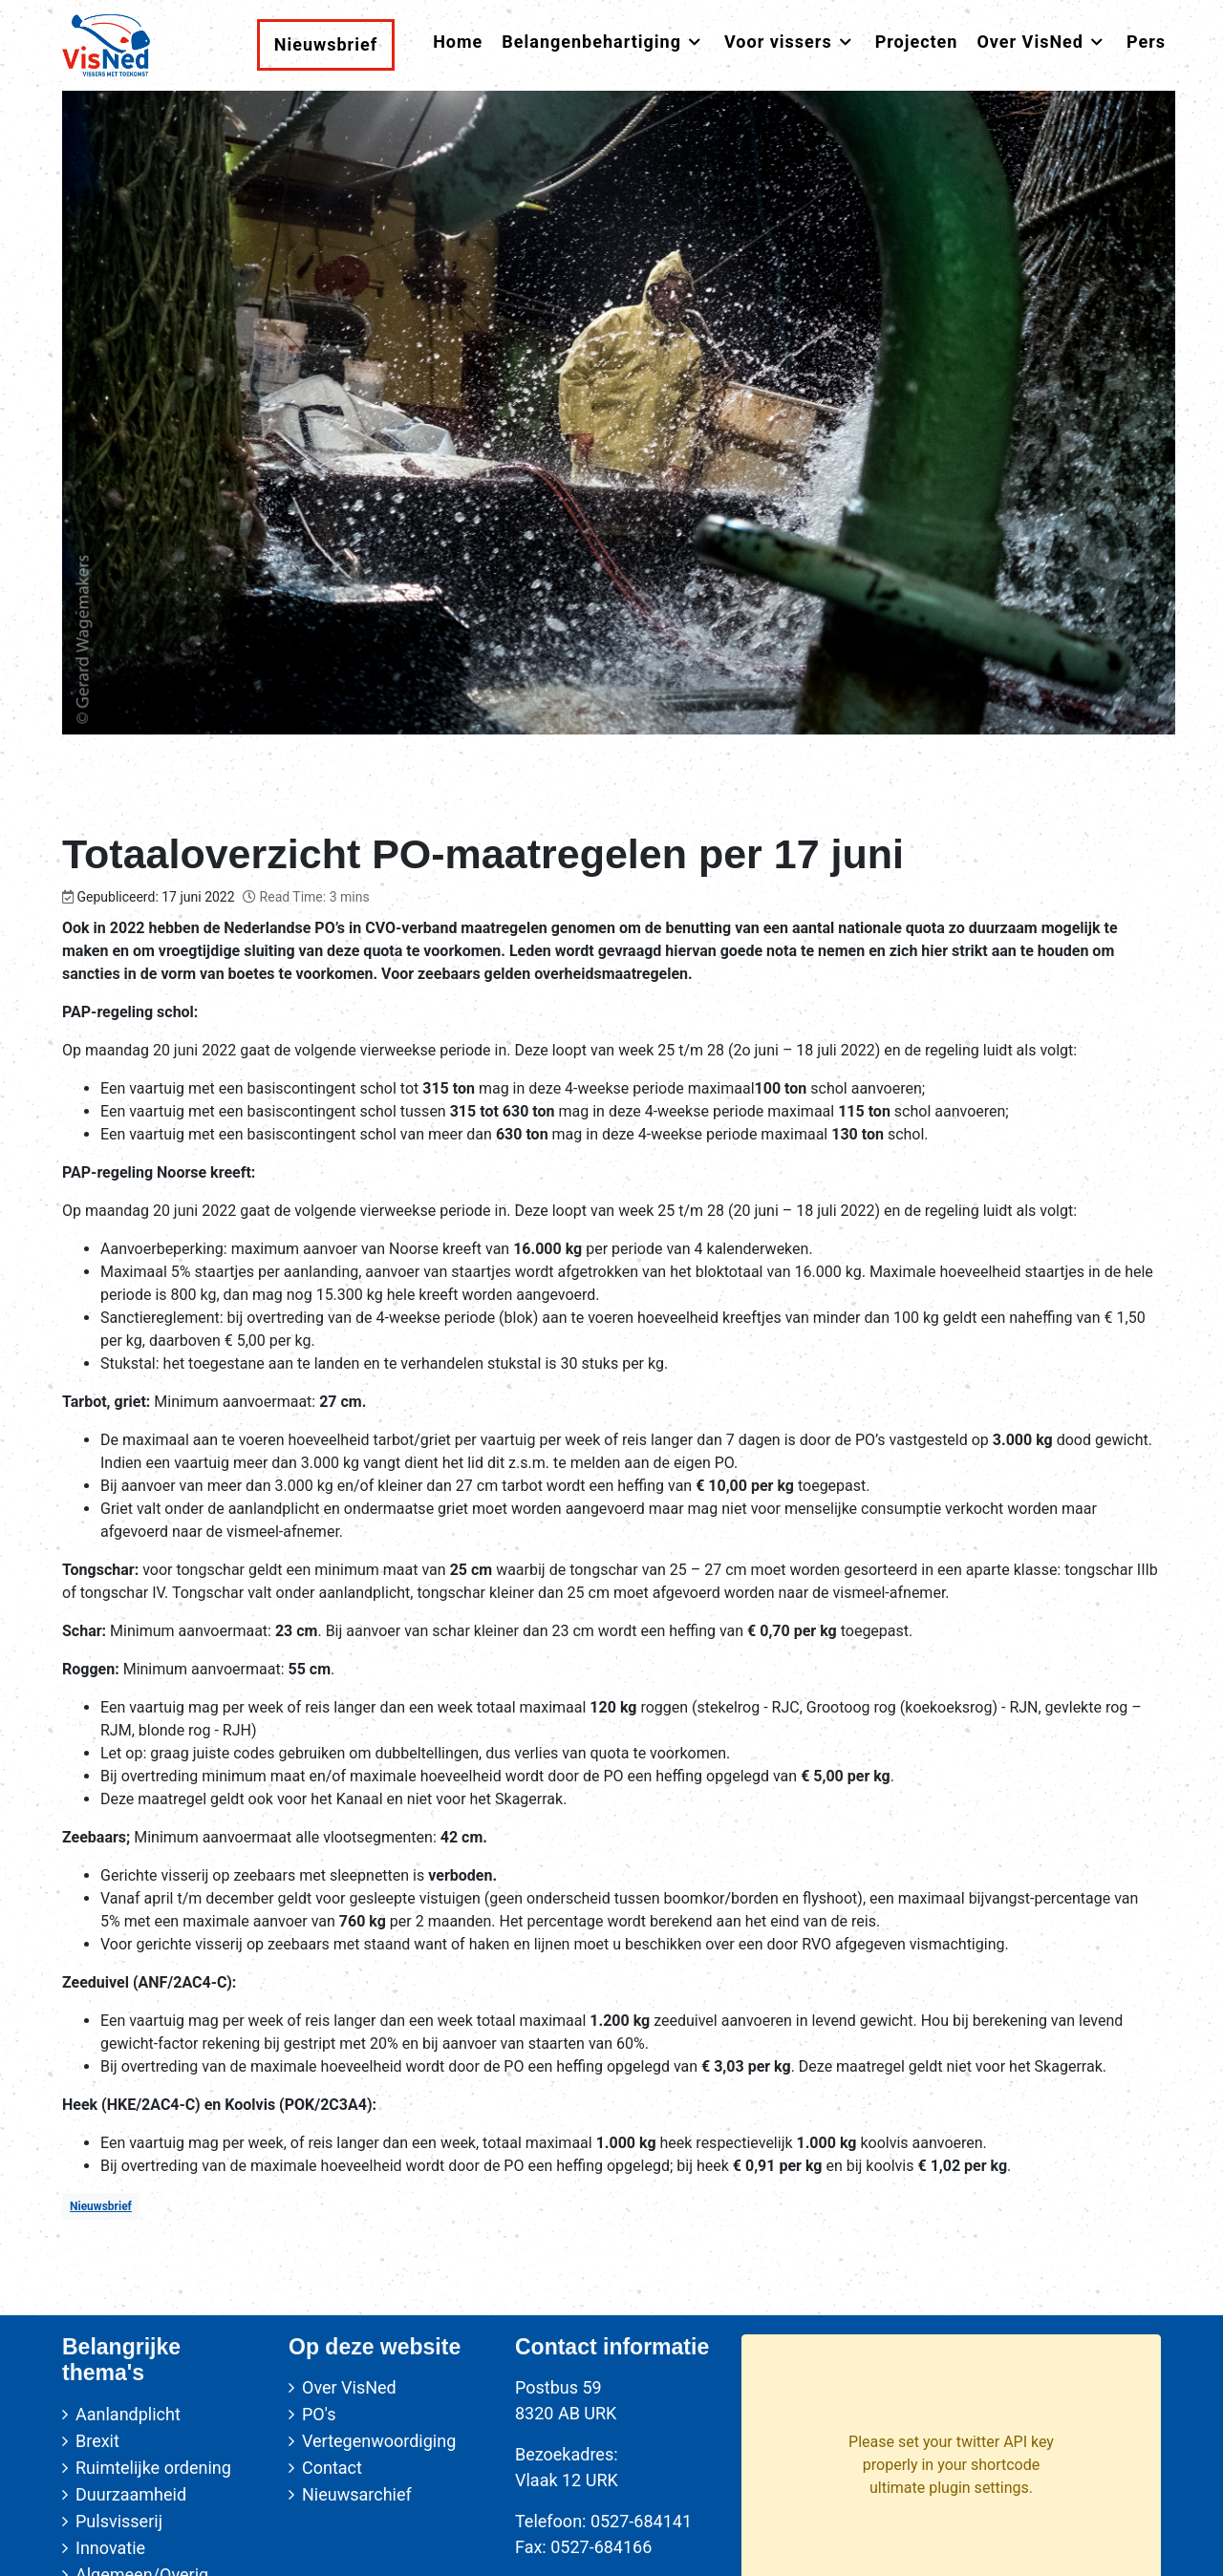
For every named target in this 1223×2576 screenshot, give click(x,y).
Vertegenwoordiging (379, 2441)
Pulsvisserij (118, 2521)
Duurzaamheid (130, 2494)
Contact (332, 2468)
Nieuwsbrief (101, 2206)
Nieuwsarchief (357, 2494)
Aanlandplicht (128, 2414)
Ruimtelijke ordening (153, 2468)
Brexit (97, 2441)
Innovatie (110, 2548)
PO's (318, 2414)
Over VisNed (349, 2387)
